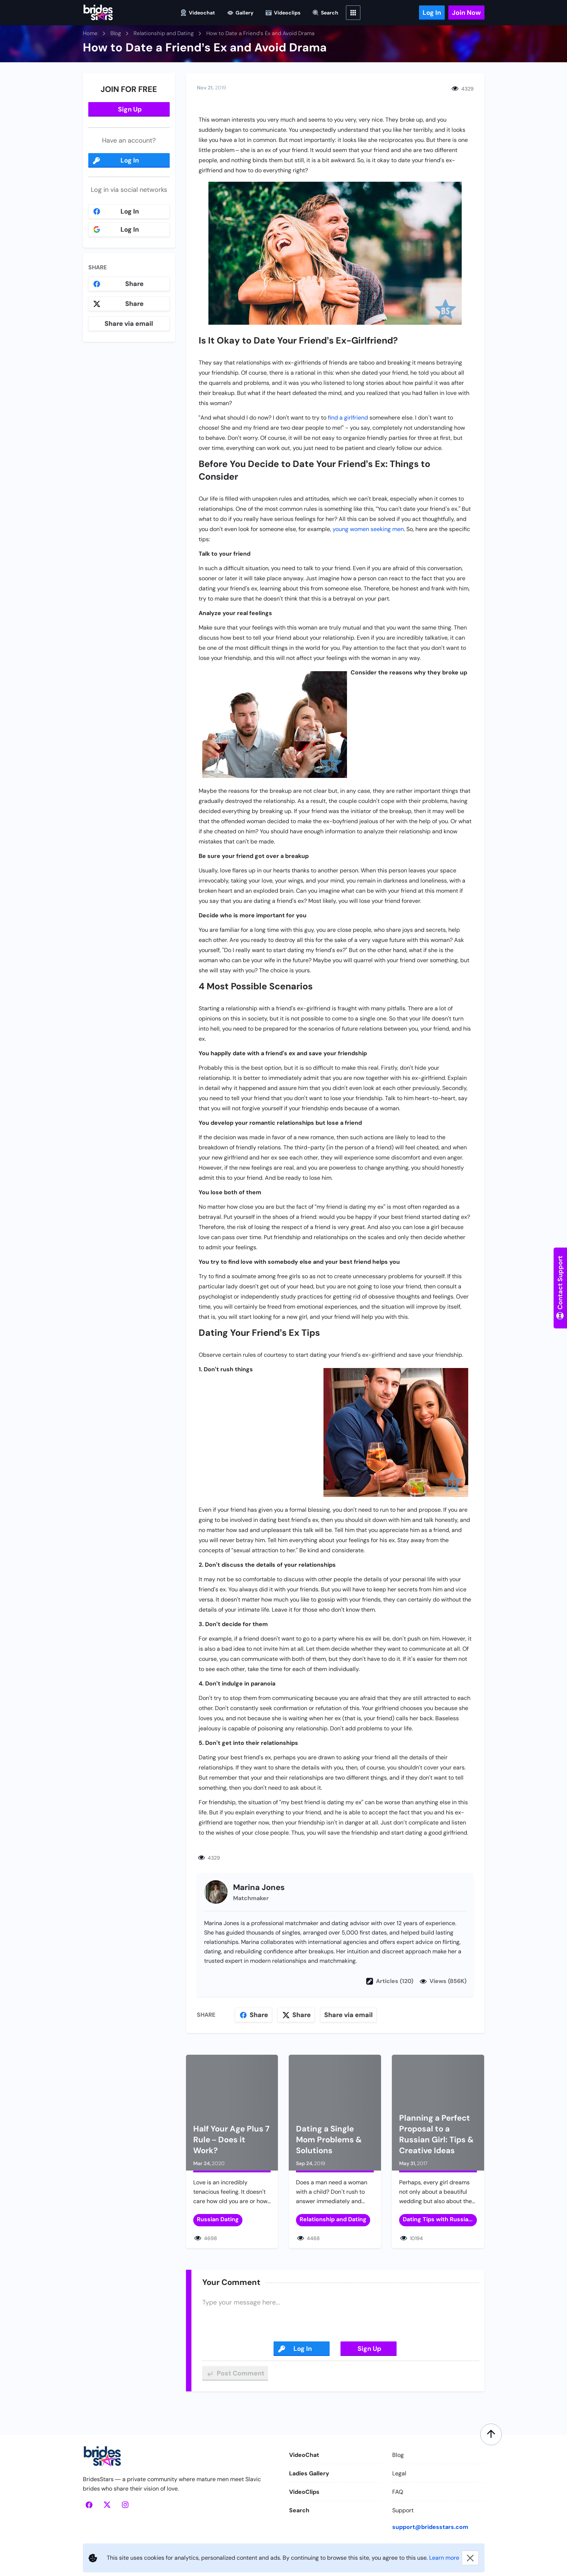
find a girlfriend (348, 417)
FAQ (397, 2492)
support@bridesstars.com (430, 2527)
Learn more (444, 2558)
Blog (398, 2455)
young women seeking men (368, 529)
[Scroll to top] (491, 2434)
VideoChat (304, 2455)
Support (403, 2510)
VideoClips (304, 2492)
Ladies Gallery (309, 2473)
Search (299, 2510)
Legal (399, 2473)
